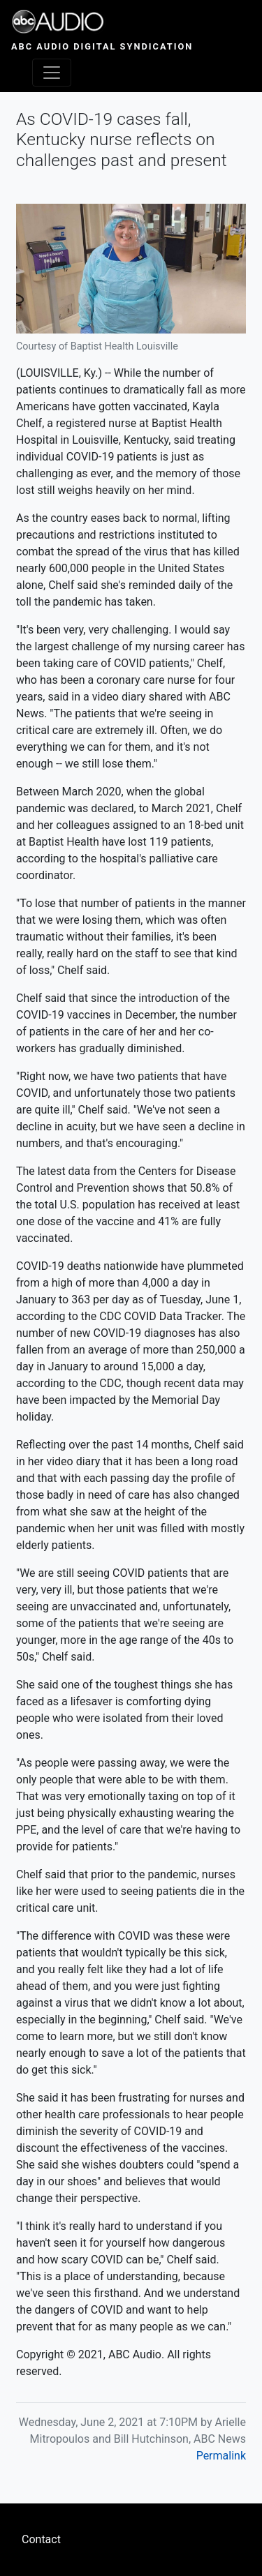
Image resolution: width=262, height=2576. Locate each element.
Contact (41, 2539)
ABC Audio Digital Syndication (102, 46)
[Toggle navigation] (51, 73)
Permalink (221, 2455)
